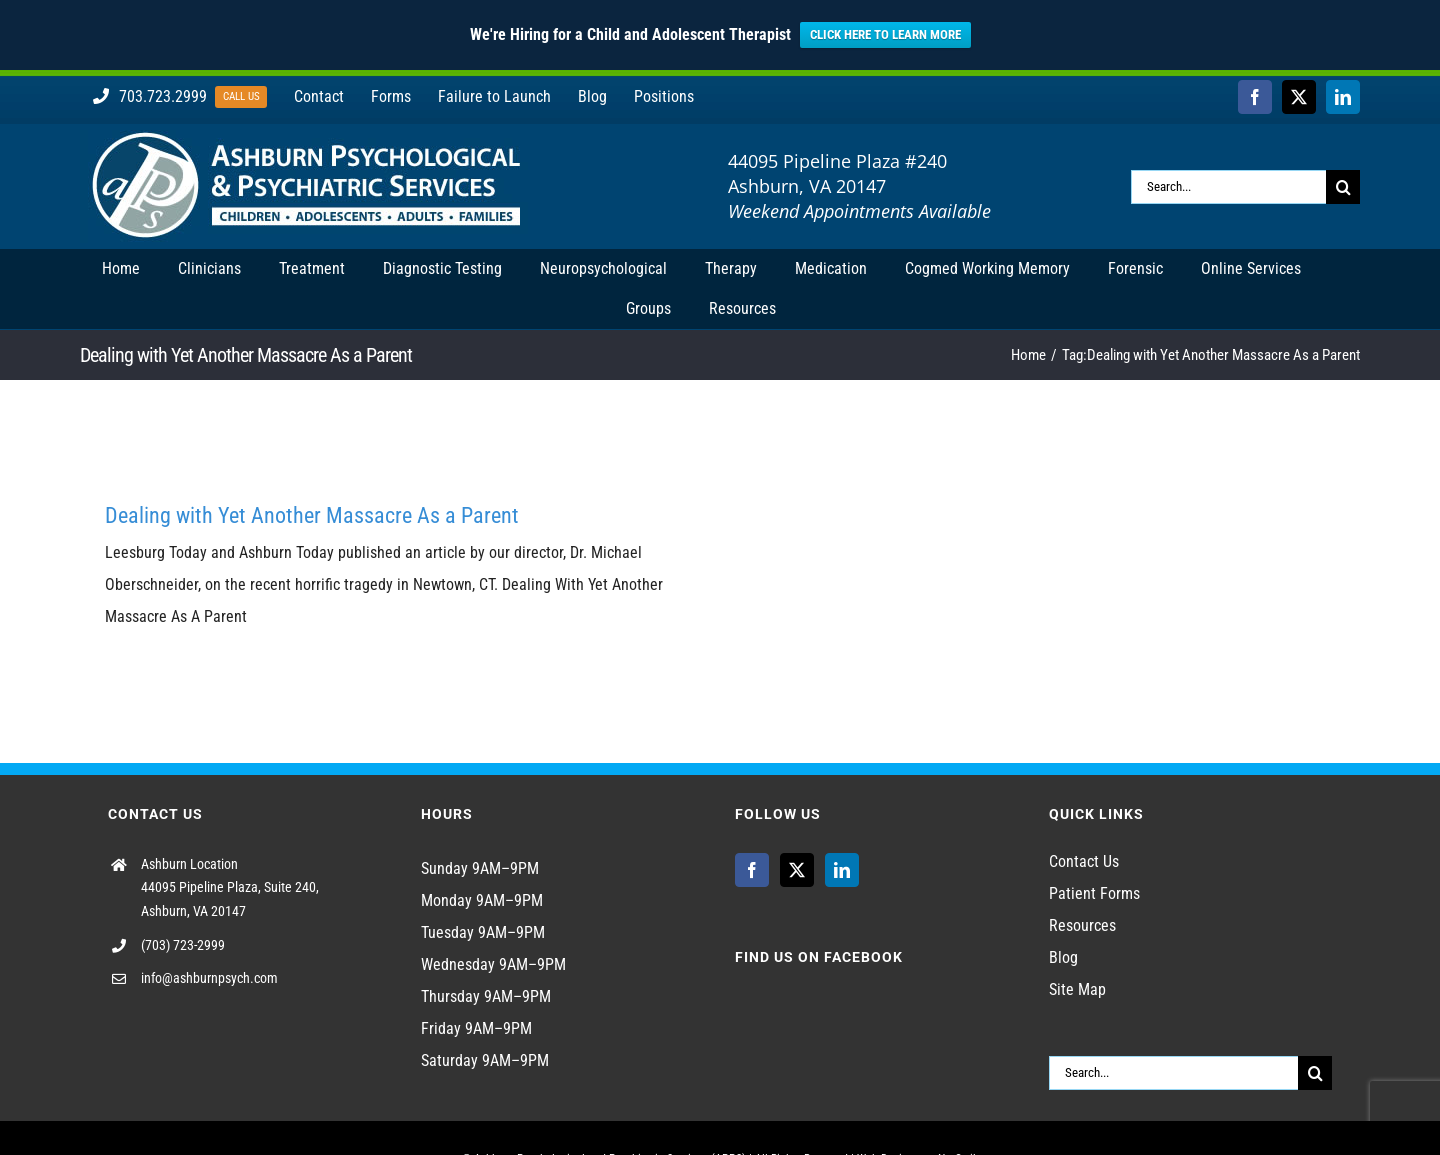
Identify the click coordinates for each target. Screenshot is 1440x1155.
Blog (1063, 957)
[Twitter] (797, 870)
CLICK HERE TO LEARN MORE (885, 34)
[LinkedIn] (842, 870)
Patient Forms (1094, 893)
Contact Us (1084, 861)
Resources (1082, 925)
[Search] (1343, 187)
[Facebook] (752, 870)
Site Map (1077, 989)
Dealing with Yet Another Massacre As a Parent (312, 515)
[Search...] (1228, 187)
